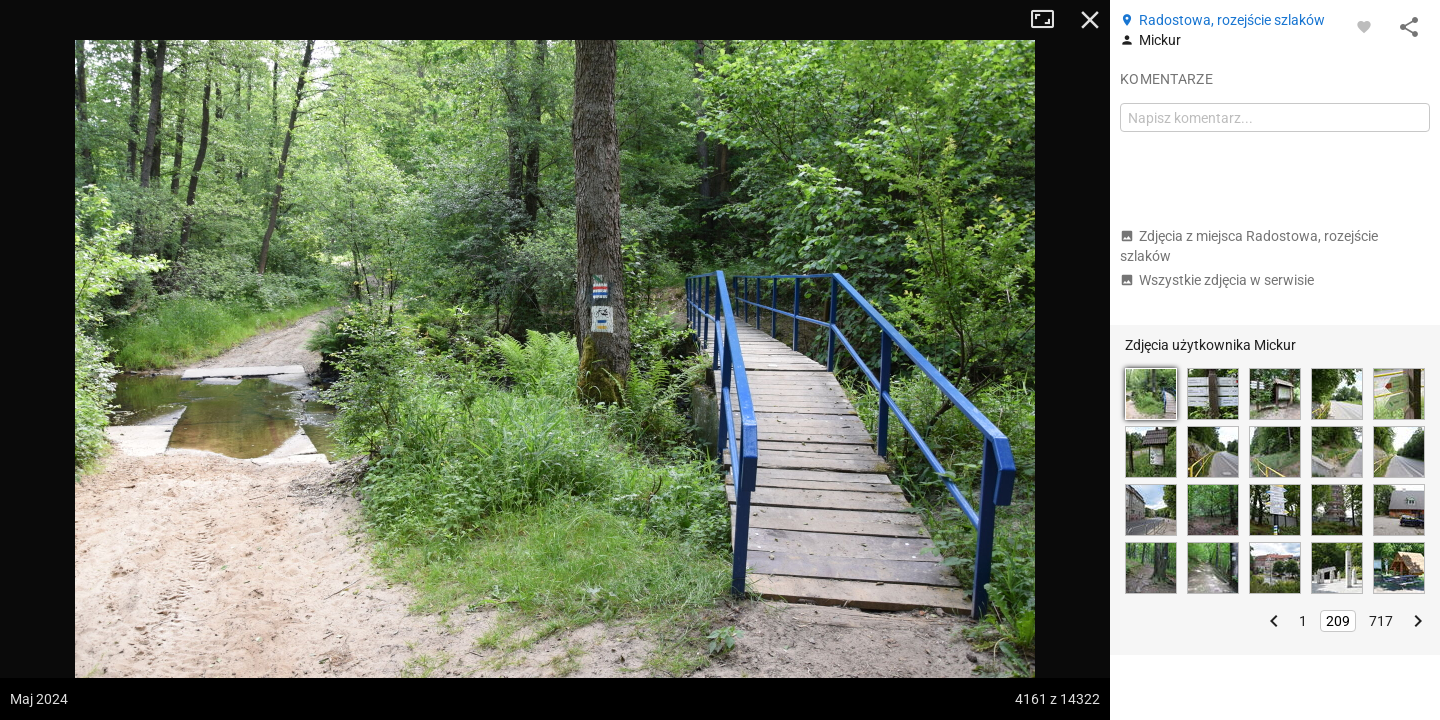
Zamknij (1090, 20)
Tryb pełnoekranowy (1050, 20)
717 (1381, 621)
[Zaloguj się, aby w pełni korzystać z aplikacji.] (1364, 26)
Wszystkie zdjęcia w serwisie (1217, 280)
